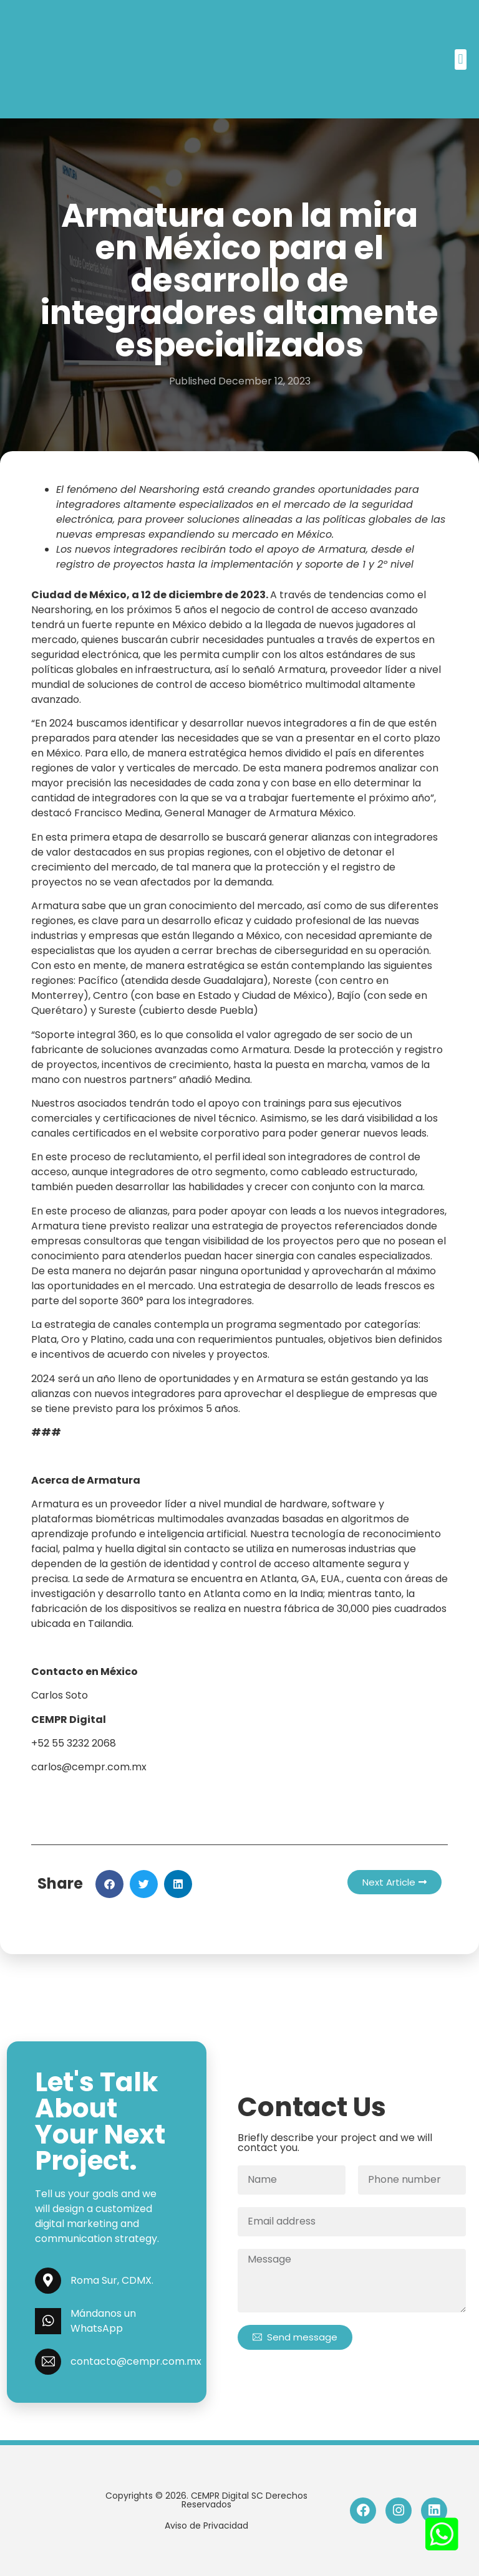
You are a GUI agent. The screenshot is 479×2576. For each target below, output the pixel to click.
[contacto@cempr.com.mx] (48, 2362)
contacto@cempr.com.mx (135, 2361)
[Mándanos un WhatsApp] (48, 2321)
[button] (461, 59)
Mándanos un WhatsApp (103, 2320)
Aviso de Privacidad (206, 2525)
